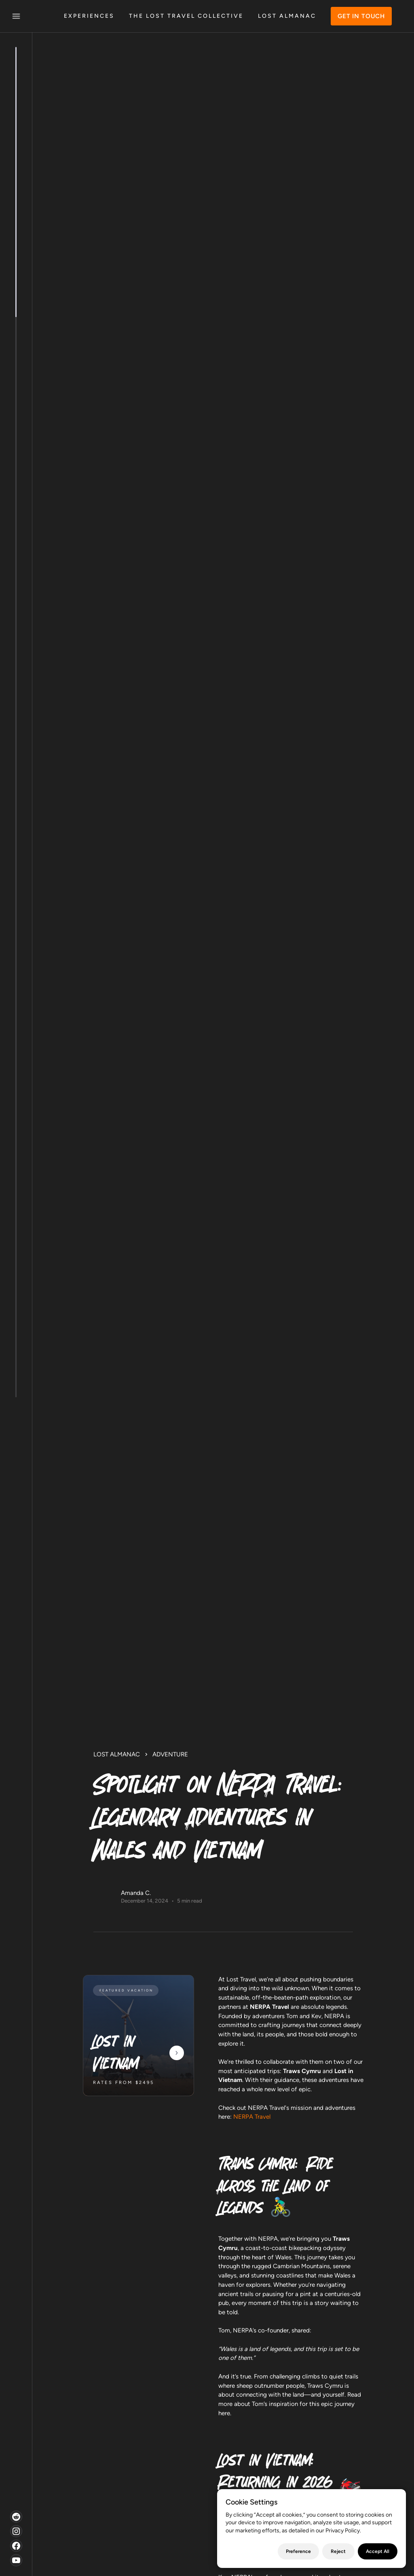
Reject (338, 2551)
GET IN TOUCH (361, 16)
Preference (298, 2551)
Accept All (377, 2551)
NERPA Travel (251, 2116)
